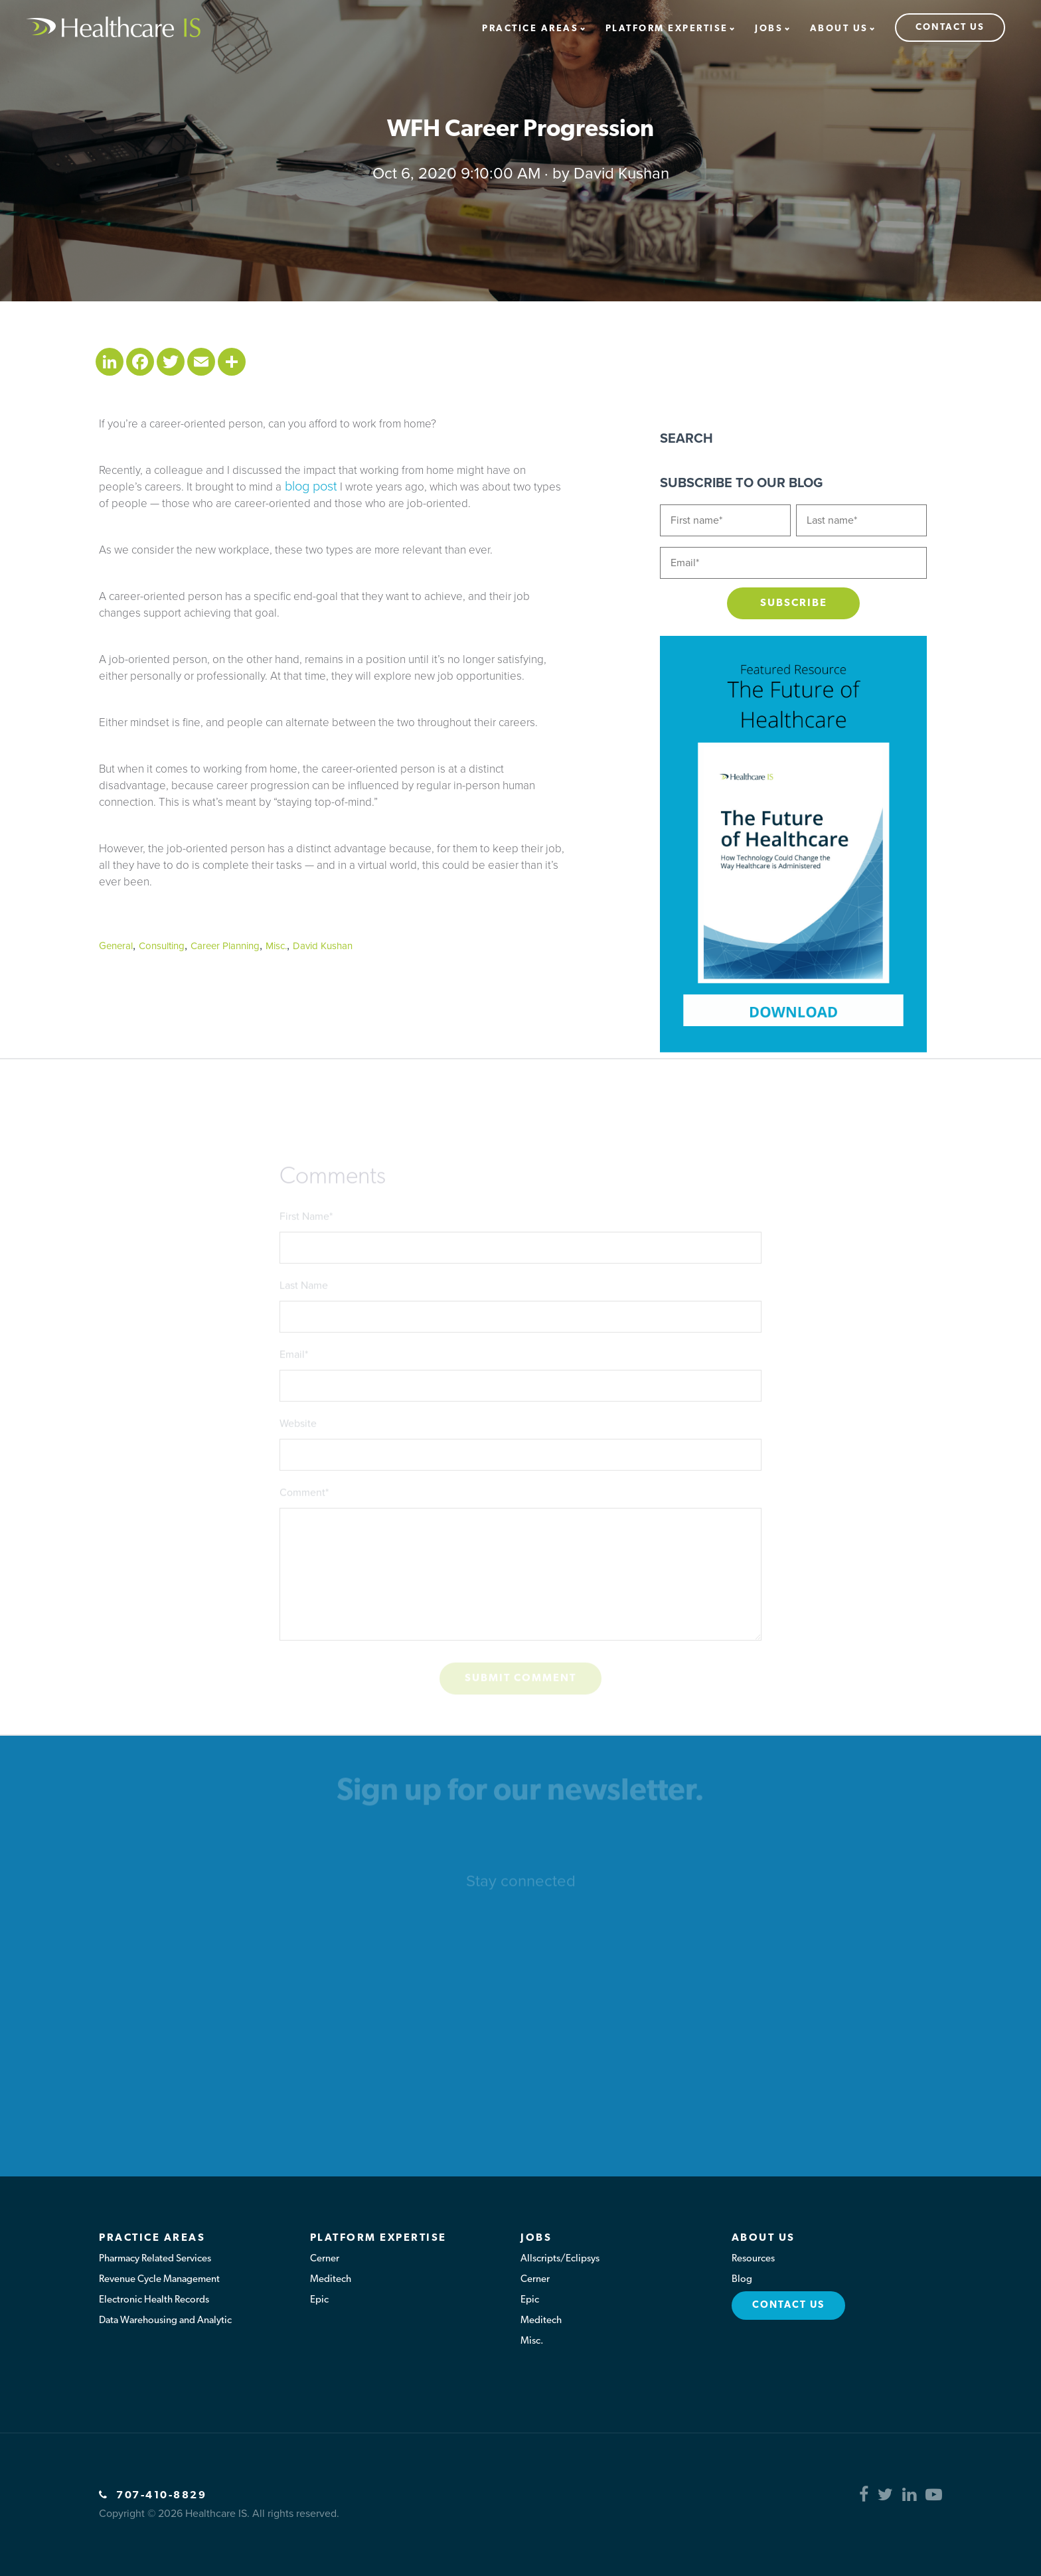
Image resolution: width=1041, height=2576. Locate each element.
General (116, 946)
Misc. (276, 946)
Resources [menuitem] (753, 2259)
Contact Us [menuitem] (950, 28)
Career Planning (225, 946)
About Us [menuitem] (839, 29)
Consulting (162, 946)
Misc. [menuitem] (532, 2341)
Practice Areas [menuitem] (530, 29)
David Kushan (621, 173)
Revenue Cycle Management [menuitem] (159, 2280)
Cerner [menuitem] (324, 2259)
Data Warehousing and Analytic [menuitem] (165, 2321)
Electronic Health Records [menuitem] (154, 2300)
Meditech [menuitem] (330, 2280)
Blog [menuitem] (742, 2280)
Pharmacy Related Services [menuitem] (155, 2259)
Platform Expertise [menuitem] (666, 29)
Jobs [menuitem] (769, 29)
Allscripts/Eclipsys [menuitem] (560, 2259)
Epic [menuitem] (319, 2300)
